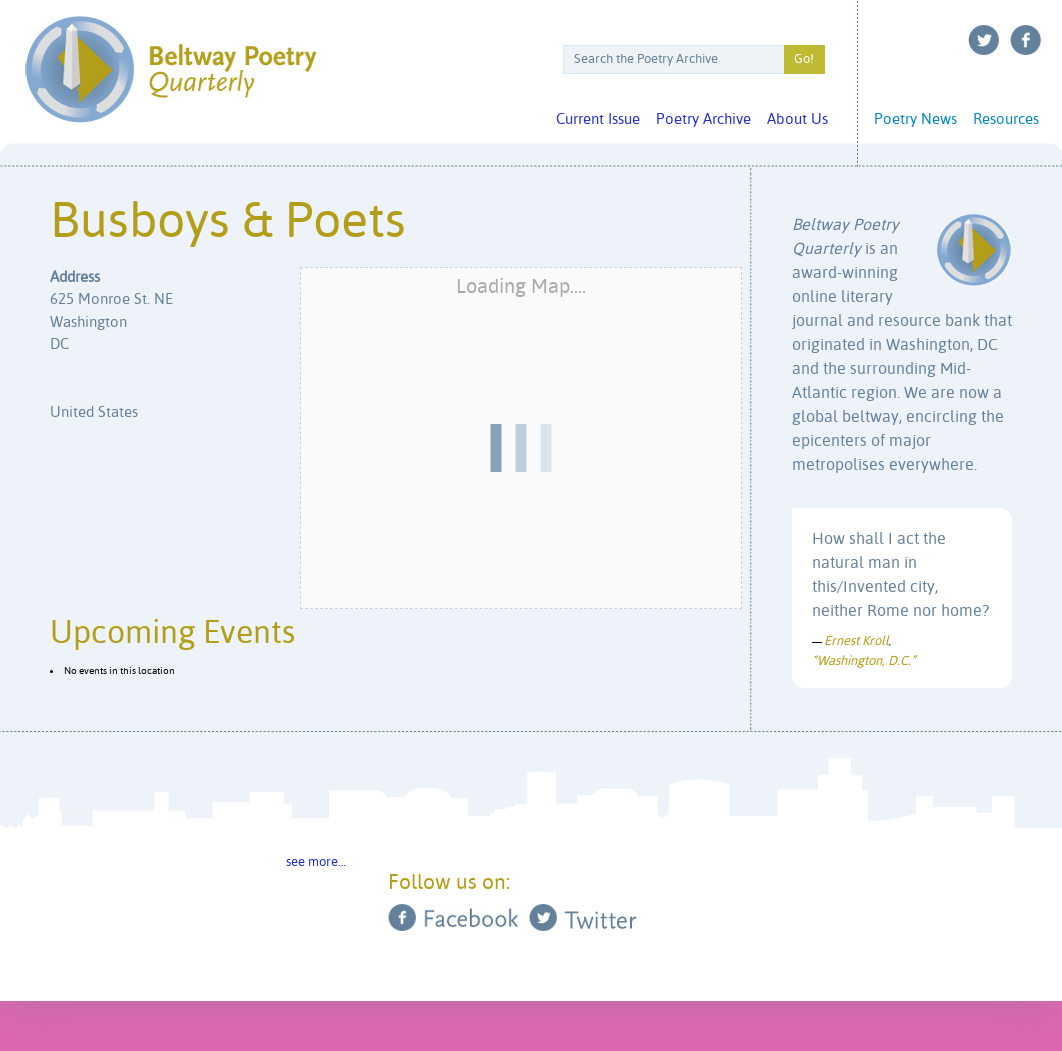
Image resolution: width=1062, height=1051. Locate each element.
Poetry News (915, 119)
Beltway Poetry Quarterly (170, 69)
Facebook (1026, 40)
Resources (1006, 119)
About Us (797, 119)
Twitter (984, 40)
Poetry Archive (703, 119)
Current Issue (598, 119)
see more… (316, 862)
